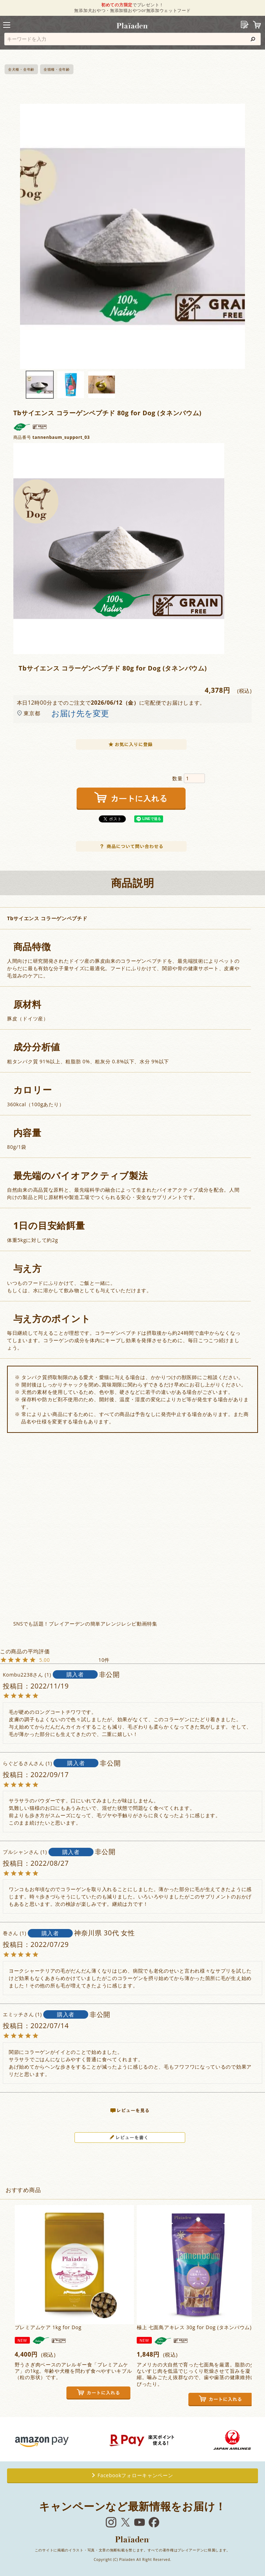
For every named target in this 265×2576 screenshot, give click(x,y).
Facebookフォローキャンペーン (132, 2475)
